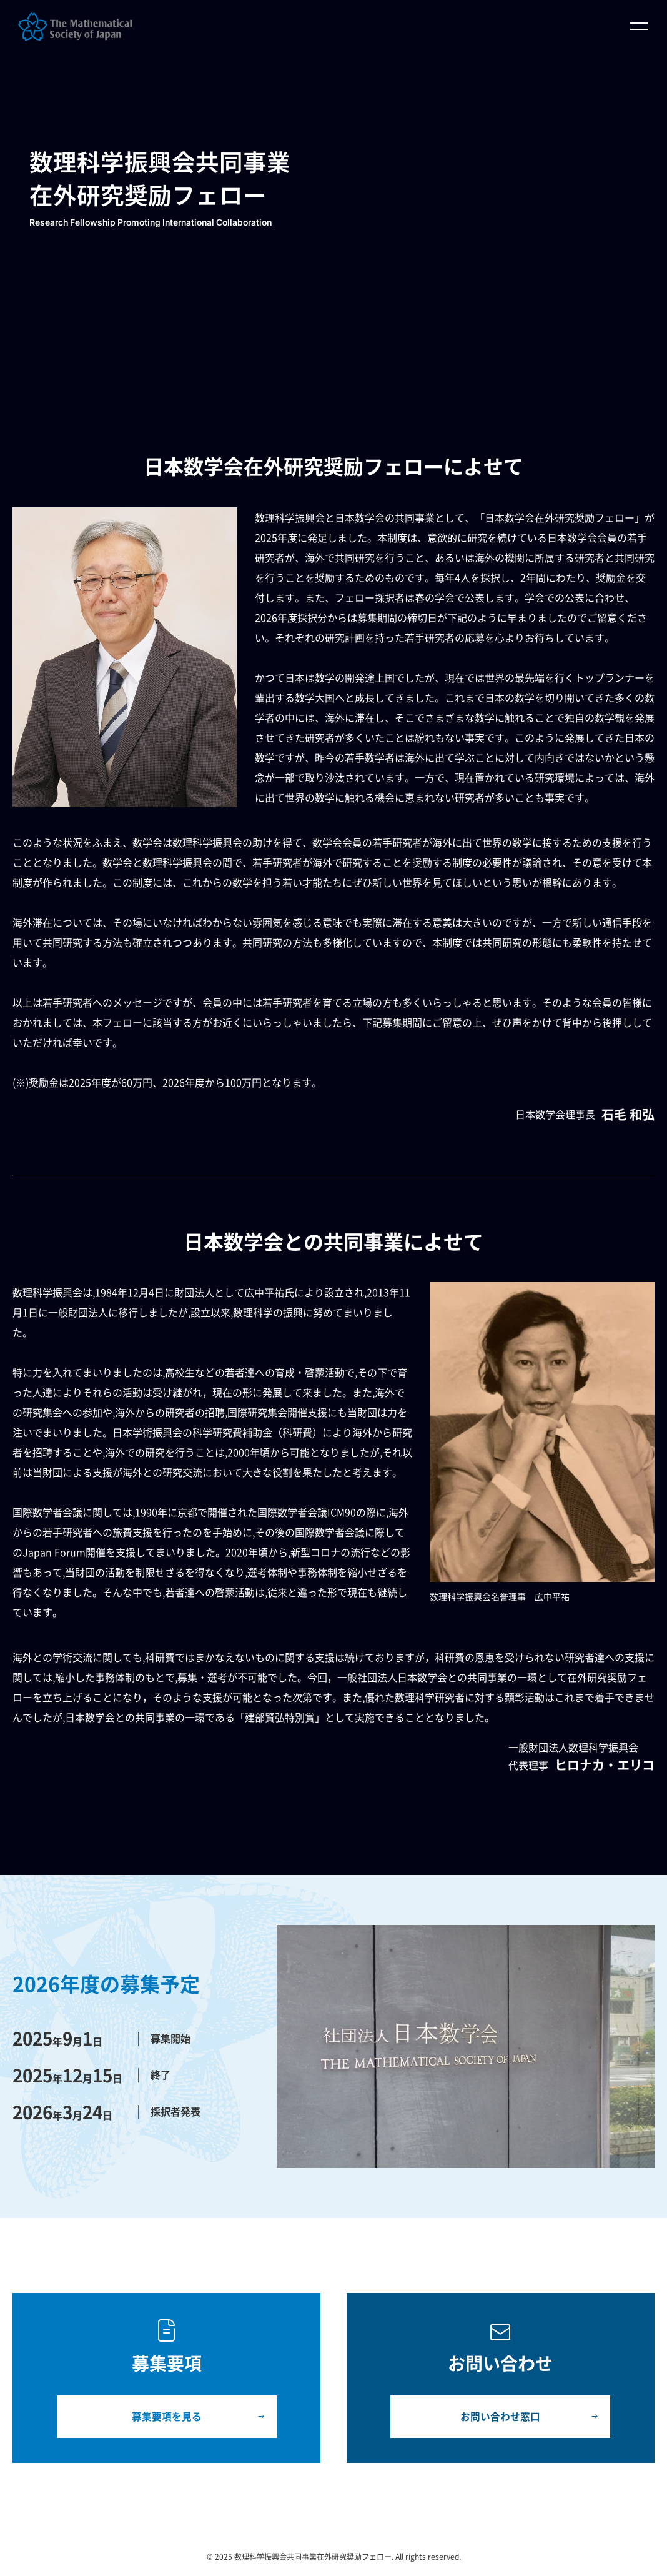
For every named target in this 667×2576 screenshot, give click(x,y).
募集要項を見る (167, 2416)
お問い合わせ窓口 (500, 2416)
